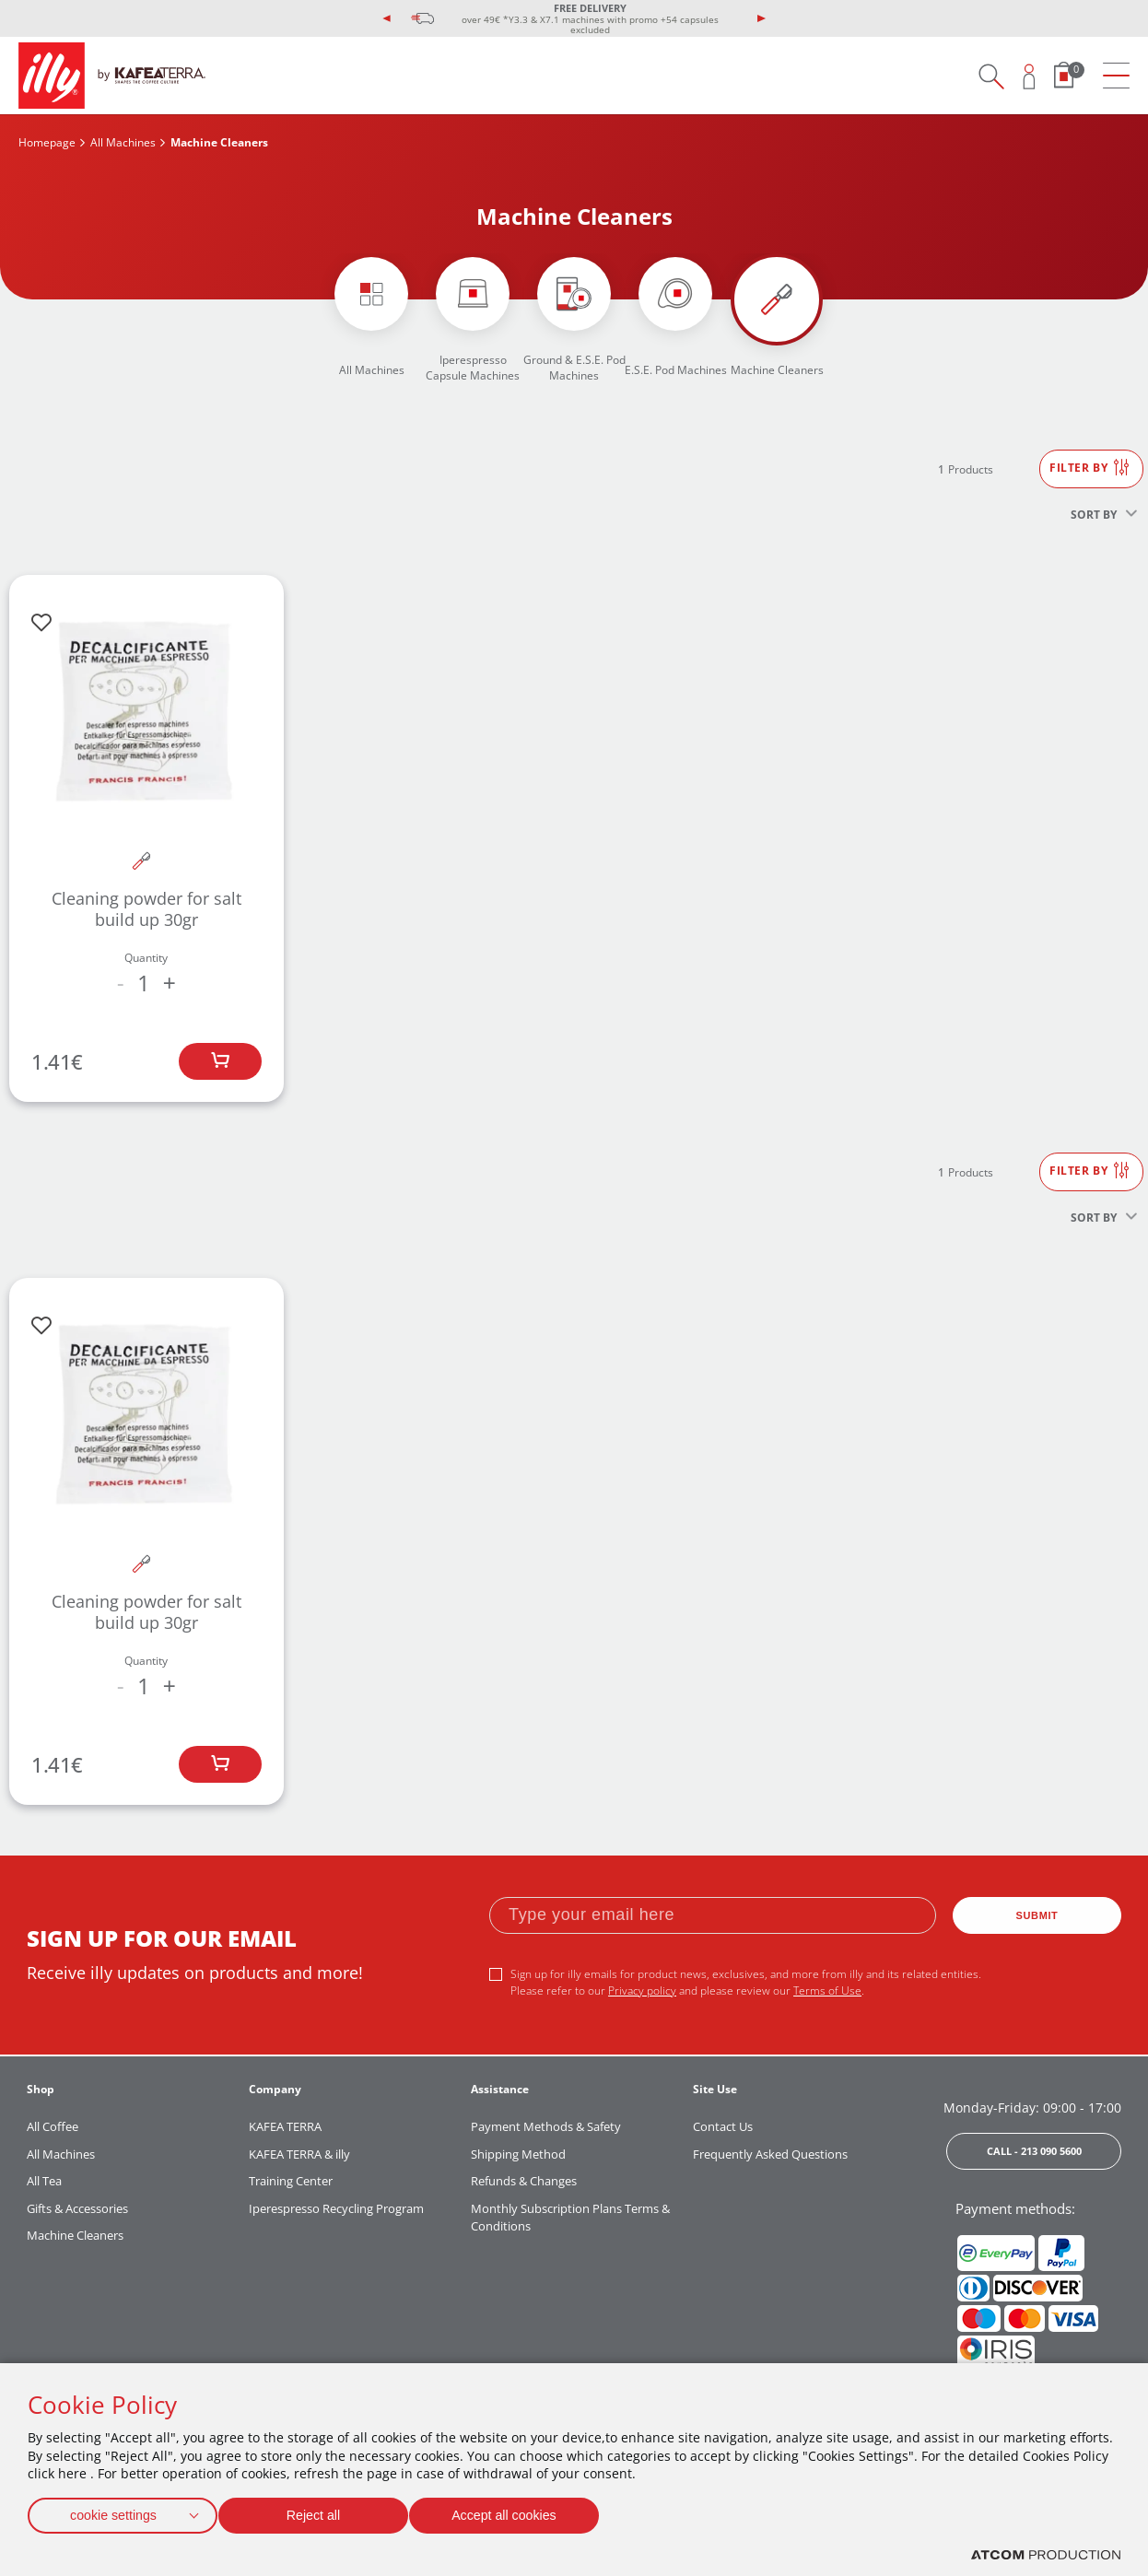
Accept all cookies (521, 2512)
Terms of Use (827, 1990)
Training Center (291, 2180)
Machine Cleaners (777, 370)
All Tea (44, 2180)
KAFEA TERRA (285, 2126)
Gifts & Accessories (77, 2208)
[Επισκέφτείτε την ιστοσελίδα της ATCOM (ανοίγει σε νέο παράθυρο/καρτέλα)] (1045, 2555)
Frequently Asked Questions (770, 2154)
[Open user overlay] (1029, 76)
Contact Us (723, 2126)
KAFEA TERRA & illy (299, 2154)
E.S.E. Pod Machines (676, 370)
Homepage (47, 142)
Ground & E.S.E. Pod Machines (574, 367)
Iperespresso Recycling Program (336, 2208)
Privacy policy (642, 1990)
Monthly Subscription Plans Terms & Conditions (570, 2217)
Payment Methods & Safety (546, 2126)
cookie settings (113, 2512)
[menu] (1116, 76)
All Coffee (52, 2126)
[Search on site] (991, 76)
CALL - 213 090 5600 (1034, 2151)
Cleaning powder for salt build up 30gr (146, 909)
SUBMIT (1037, 1915)
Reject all (321, 2512)
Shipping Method (518, 2154)
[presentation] (387, 18)
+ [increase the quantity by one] (169, 983)
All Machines (123, 142)
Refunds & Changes (524, 2180)
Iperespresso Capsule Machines (473, 367)
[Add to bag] (220, 1061)
